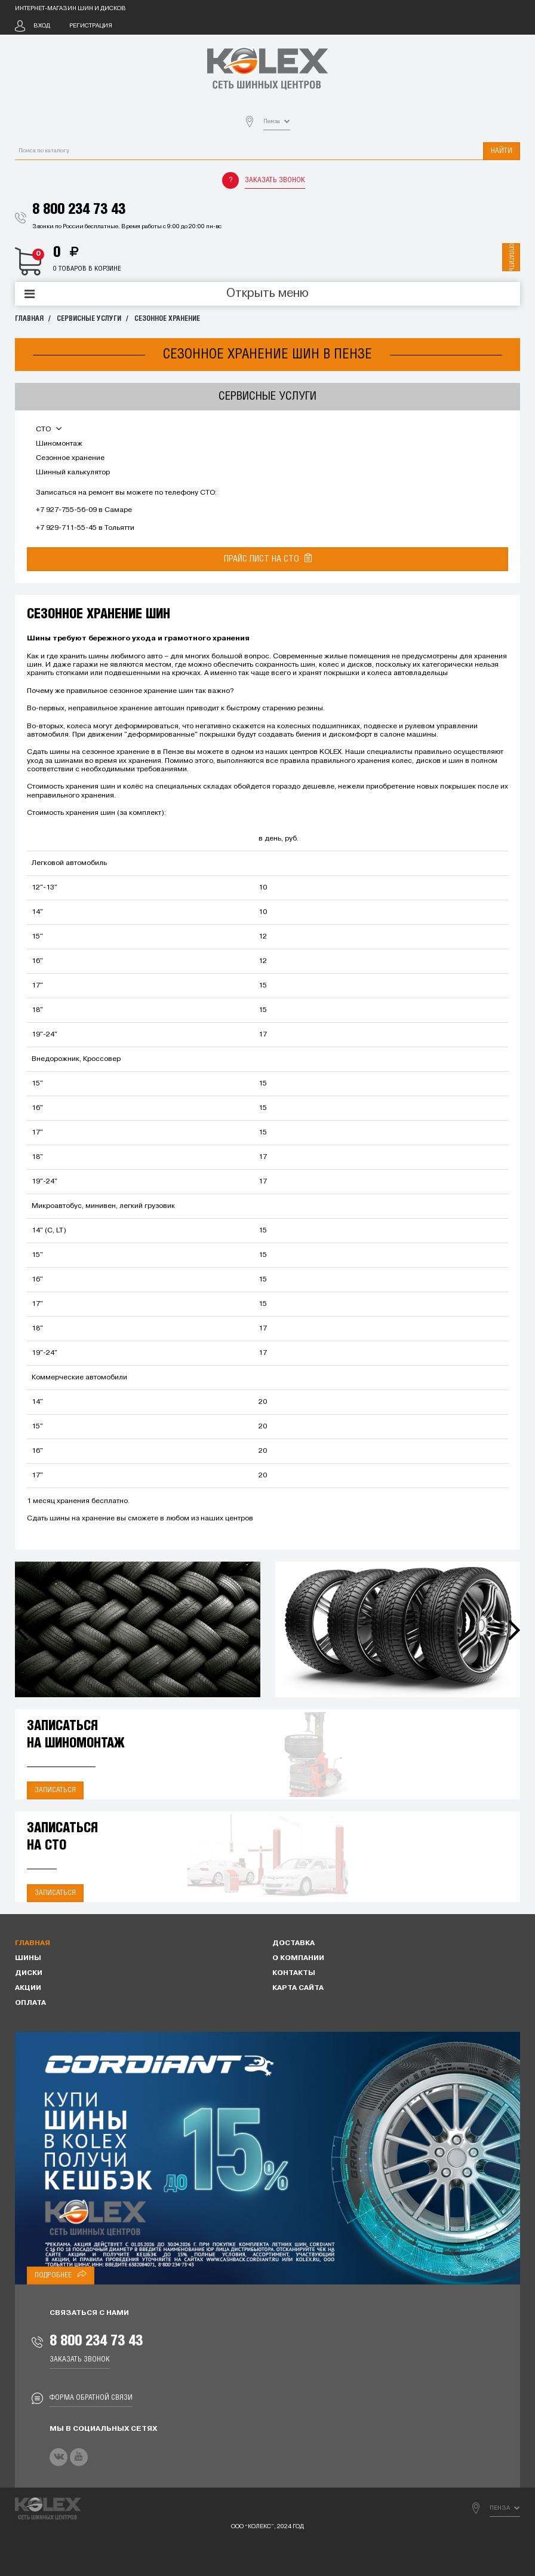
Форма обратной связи (91, 2397)
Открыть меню (267, 294)
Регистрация (90, 26)
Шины (28, 1958)
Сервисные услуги (89, 318)
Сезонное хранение (167, 318)
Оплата (30, 2003)
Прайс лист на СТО (268, 558)
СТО (49, 430)
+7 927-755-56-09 (66, 510)
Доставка (293, 1943)
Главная (29, 318)
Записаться (55, 1790)
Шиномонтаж (59, 444)
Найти (501, 151)
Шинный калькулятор (73, 473)
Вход (41, 26)
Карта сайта (298, 1988)
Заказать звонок (275, 180)
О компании (298, 1958)
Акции (28, 1988)
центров (239, 1519)
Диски (28, 1973)
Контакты (293, 1973)
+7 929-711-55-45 (66, 528)
